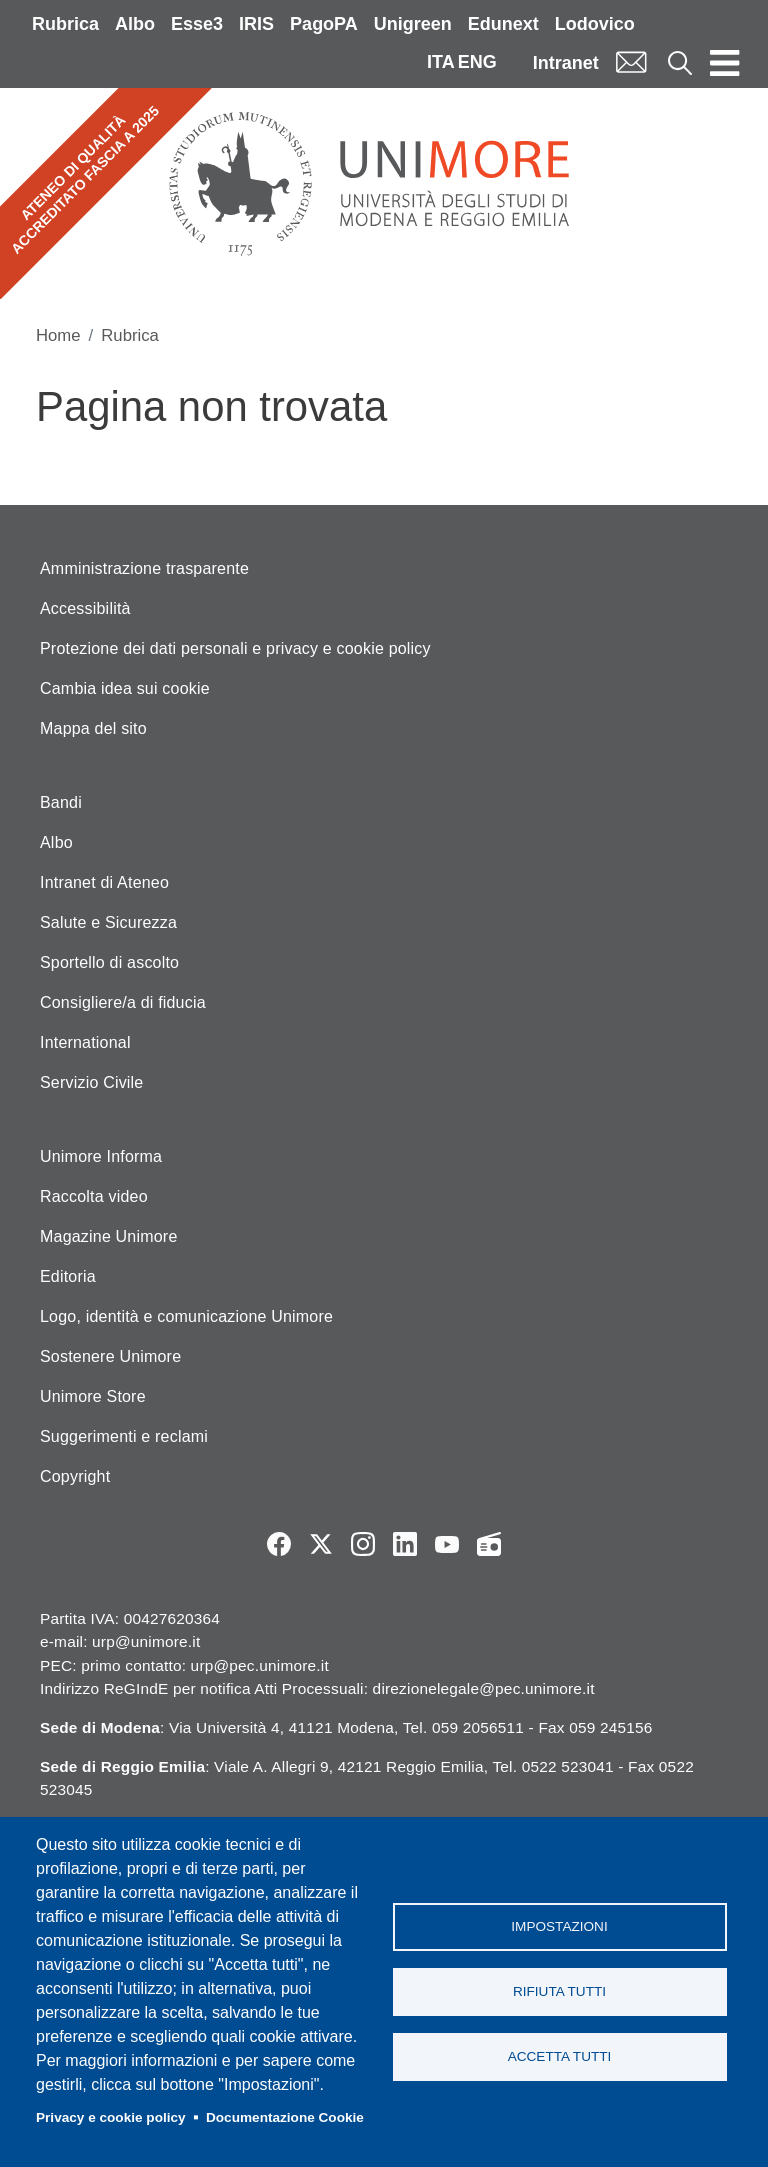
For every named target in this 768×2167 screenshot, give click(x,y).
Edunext (503, 24)
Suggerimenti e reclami (124, 1436)
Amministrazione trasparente (144, 568)
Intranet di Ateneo (104, 882)
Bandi (61, 802)
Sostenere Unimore (110, 1356)
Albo (135, 24)
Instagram (363, 1544)
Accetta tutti (560, 2056)
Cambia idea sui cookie (125, 688)
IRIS (256, 24)
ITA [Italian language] (441, 62)
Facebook (279, 1544)
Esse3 (197, 24)
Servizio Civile (91, 1082)
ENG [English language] (477, 62)
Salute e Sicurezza (108, 922)
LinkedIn (405, 1544)
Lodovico (595, 24)
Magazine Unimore (108, 1236)
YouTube (447, 1544)
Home (58, 335)
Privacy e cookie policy (111, 2117)
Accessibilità (85, 608)
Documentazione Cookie (285, 2117)
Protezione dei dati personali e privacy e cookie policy (235, 648)
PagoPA (324, 24)
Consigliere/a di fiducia (123, 1002)
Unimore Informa (101, 1156)
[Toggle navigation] (725, 62)
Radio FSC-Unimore (489, 1544)
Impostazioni (559, 1926)
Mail (631, 62)
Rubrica (65, 24)
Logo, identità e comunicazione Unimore (186, 1316)
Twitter (321, 1544)
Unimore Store (93, 1396)
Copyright (75, 1476)
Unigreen (413, 24)
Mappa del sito (93, 728)
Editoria (68, 1276)
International (85, 1042)
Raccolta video (94, 1196)
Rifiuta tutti (559, 1991)
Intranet (566, 63)
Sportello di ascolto (109, 962)
